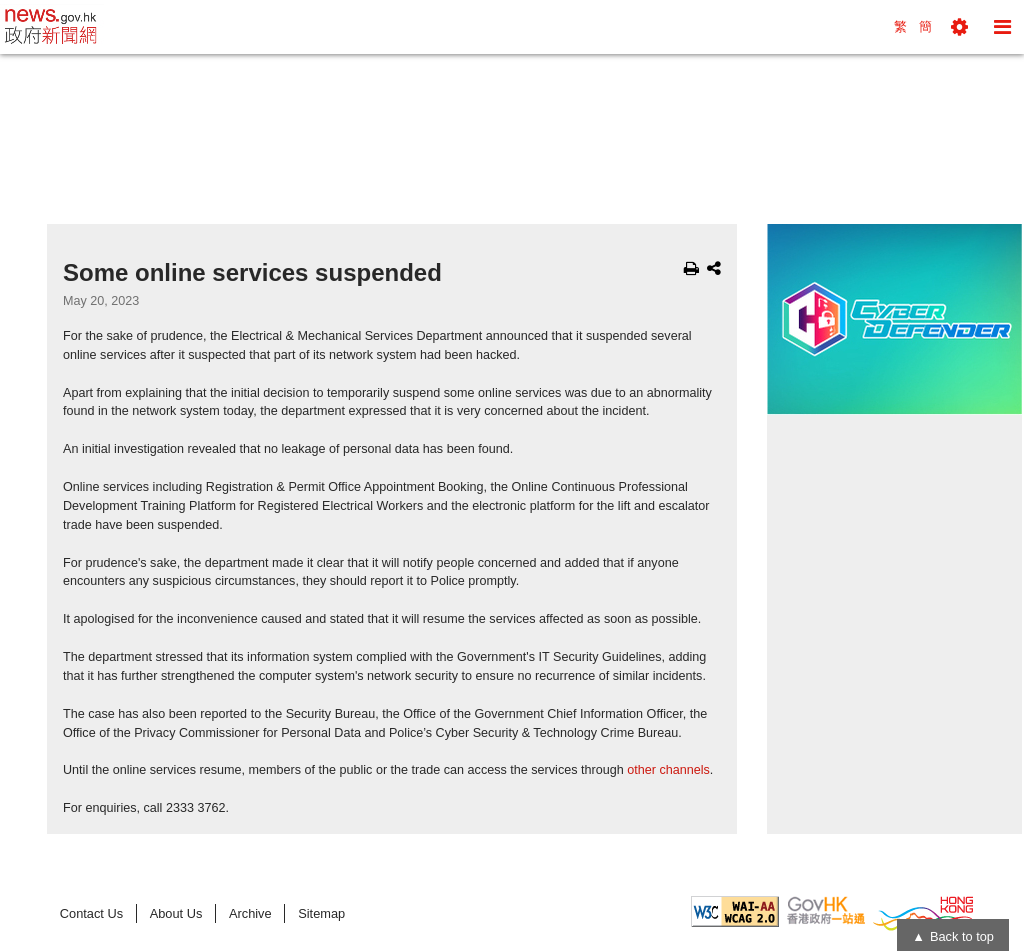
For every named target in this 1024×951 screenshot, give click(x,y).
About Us (176, 913)
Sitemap (321, 913)
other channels (668, 770)
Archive (250, 913)
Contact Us (91, 913)
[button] (959, 27)
